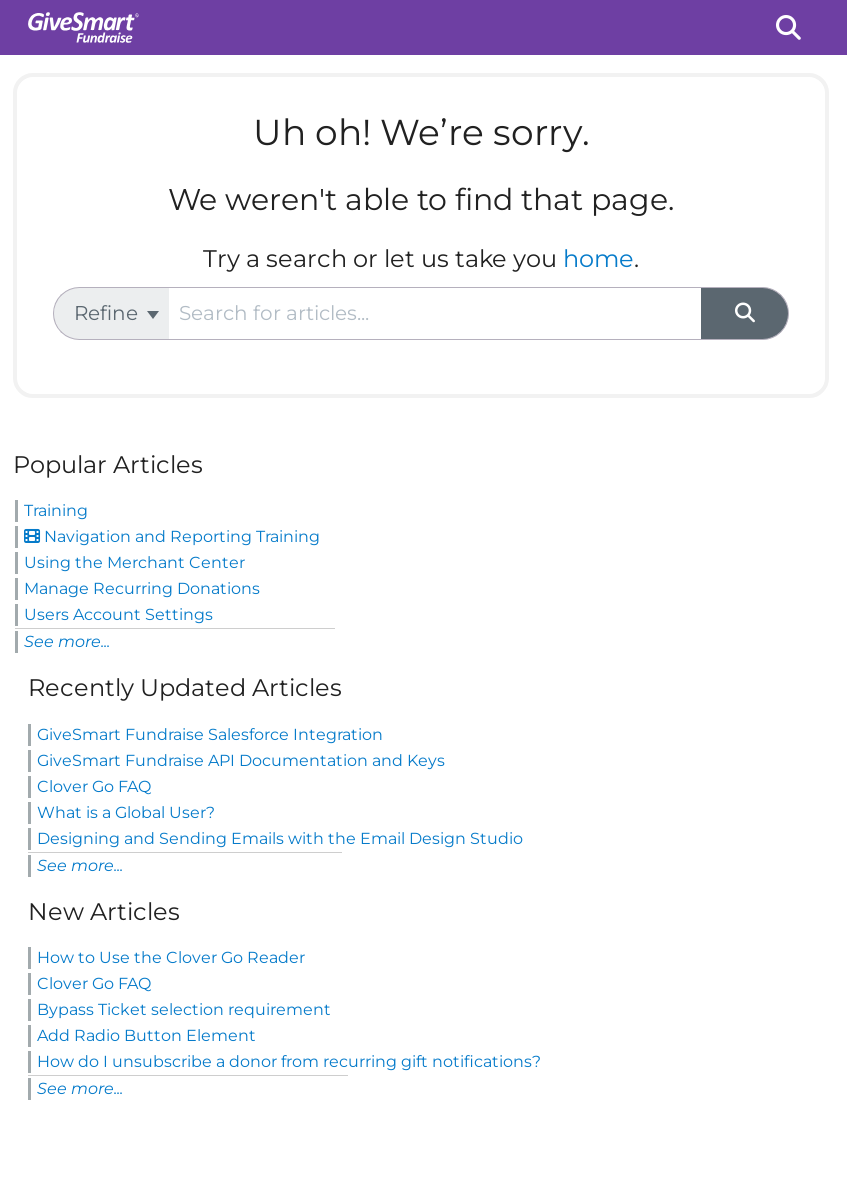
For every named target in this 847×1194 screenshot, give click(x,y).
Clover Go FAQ (94, 786)
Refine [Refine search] (116, 313)
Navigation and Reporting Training (172, 536)
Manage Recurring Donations (142, 588)
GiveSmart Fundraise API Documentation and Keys (241, 760)
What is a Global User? (126, 812)
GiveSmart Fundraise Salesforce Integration (210, 734)
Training (56, 510)
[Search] (745, 313)
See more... (67, 641)
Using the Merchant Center (134, 562)
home (598, 258)
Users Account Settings (118, 614)
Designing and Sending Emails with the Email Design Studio (280, 838)
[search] (435, 313)
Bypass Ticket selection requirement (184, 1009)
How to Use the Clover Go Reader (171, 957)
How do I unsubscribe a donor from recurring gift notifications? (289, 1061)
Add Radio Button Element (146, 1035)
